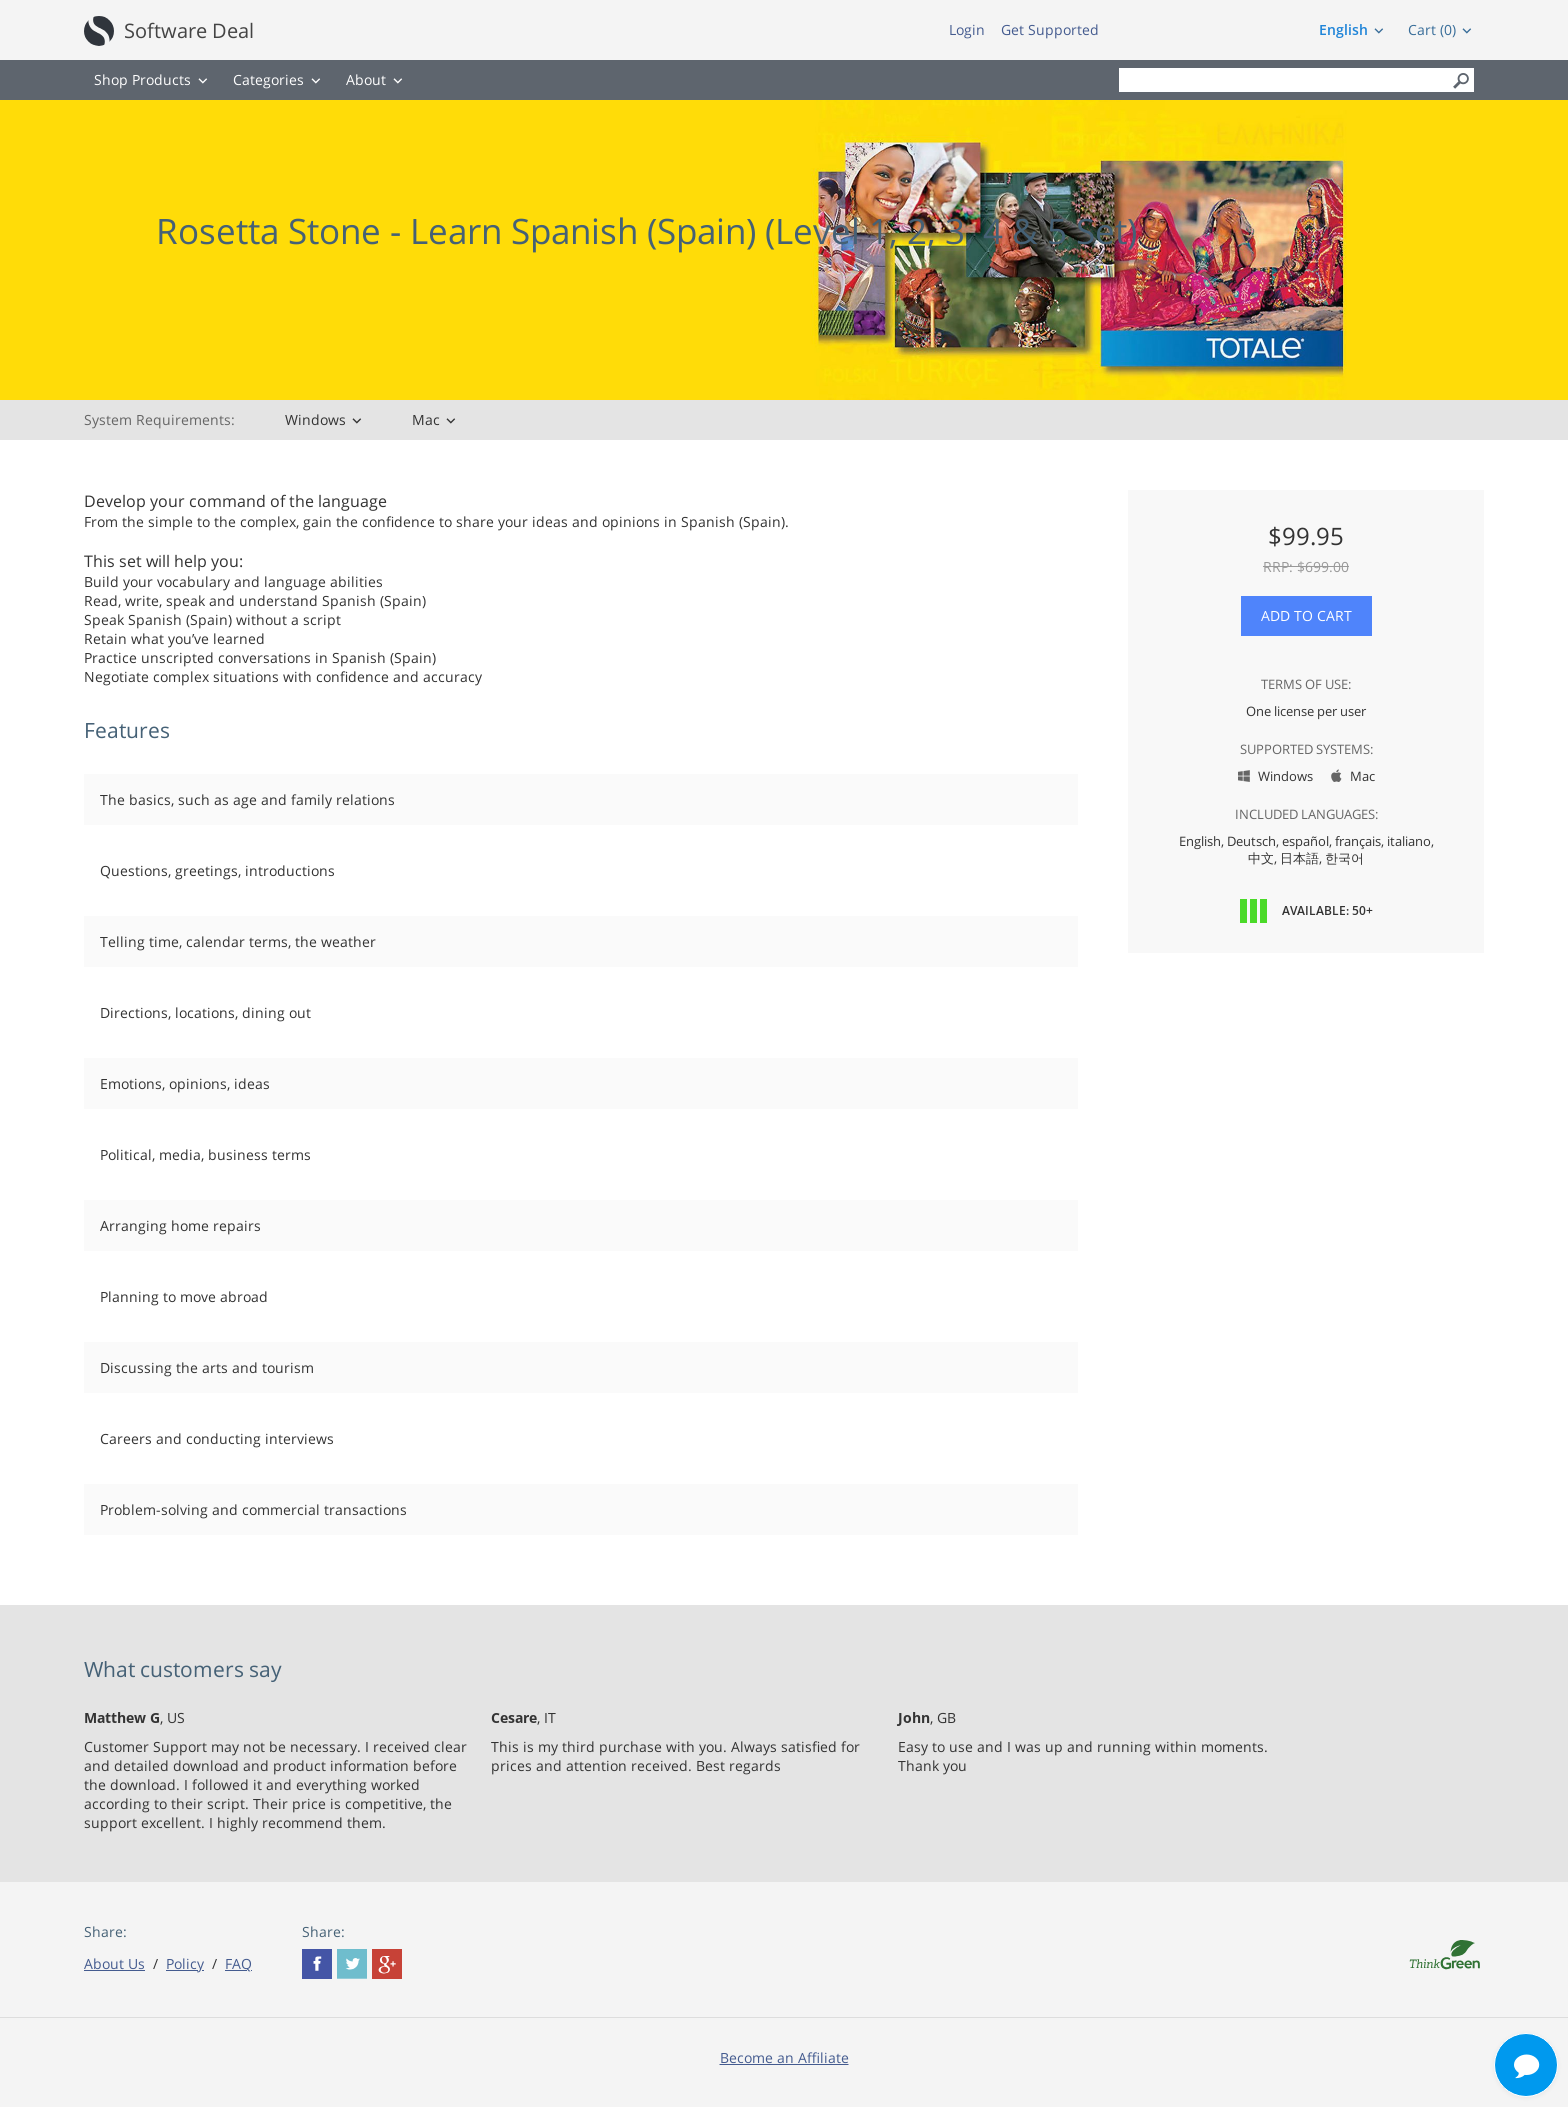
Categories (268, 79)
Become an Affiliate (784, 2057)
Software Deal (189, 30)
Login (967, 29)
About (366, 79)
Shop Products (142, 79)
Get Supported (1050, 29)
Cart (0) (1432, 29)
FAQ (238, 1963)
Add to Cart (1306, 615)
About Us (114, 1963)
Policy (185, 1963)
